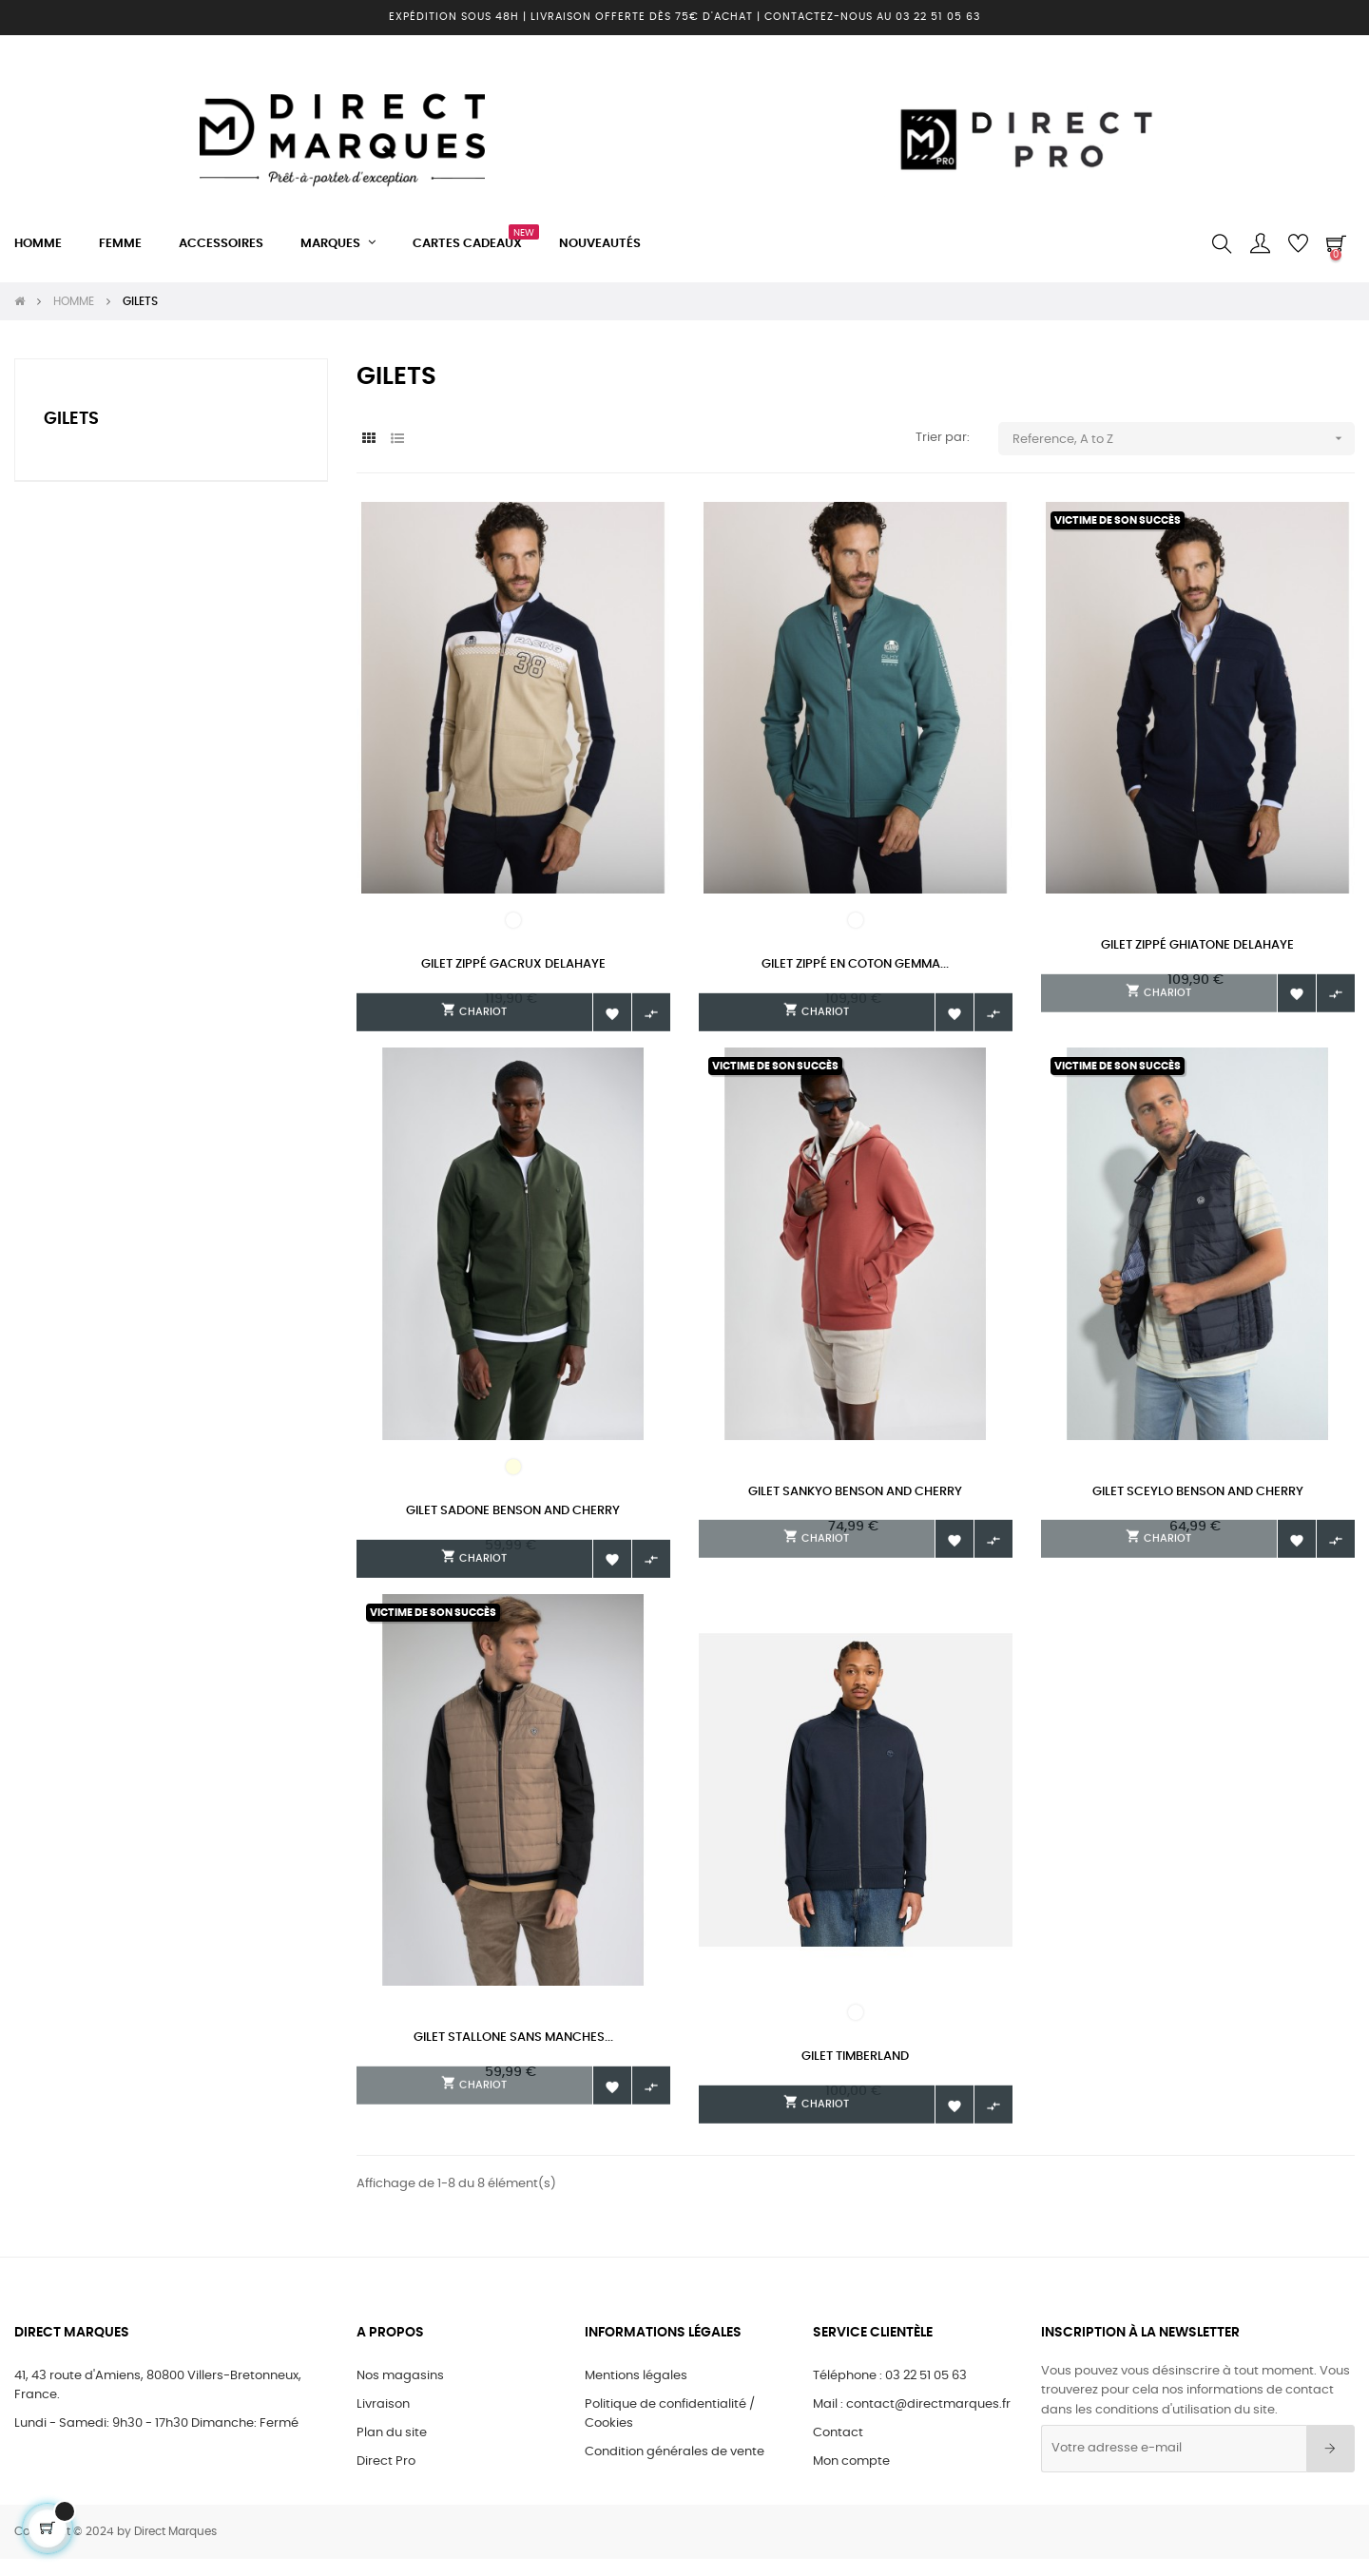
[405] (513, 920)
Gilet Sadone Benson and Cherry (513, 1515)
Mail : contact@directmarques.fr (912, 2421)
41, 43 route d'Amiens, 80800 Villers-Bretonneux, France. (157, 2402)
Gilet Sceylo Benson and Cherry (1197, 1496)
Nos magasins (400, 2393)
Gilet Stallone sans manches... (513, 2049)
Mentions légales (636, 2393)
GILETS (71, 419)
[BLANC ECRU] (513, 1471)
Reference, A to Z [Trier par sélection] (1183, 438)
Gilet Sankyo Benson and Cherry (855, 1496)
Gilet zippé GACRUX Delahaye (513, 964)
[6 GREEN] (855, 920)
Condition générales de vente (674, 2469)
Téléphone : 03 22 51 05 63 (890, 2393)
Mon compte (851, 2478)
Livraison (383, 2421)
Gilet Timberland (855, 2068)
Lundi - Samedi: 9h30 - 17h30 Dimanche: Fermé (156, 2440)
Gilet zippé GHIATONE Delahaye (1197, 945)
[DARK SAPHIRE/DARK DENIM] (855, 2023)
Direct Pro (386, 2478)
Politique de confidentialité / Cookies (670, 2431)
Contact (838, 2450)
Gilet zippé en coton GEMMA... (855, 964)
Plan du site (392, 2450)
